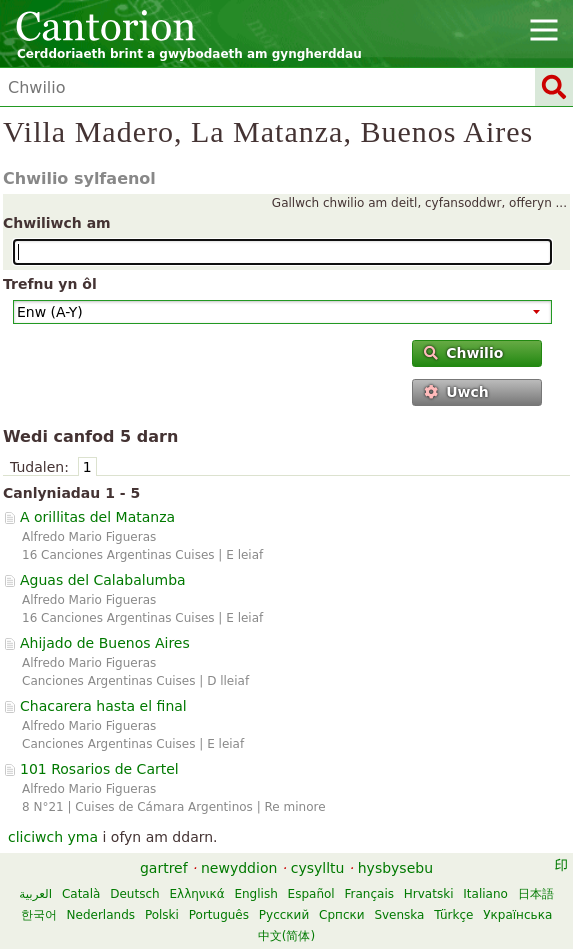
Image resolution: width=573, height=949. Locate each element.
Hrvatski (429, 894)
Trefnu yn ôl (50, 284)
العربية (35, 894)
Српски (342, 915)
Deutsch (134, 894)
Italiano (485, 894)
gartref (164, 868)
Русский (284, 915)
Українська (517, 915)
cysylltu (318, 868)
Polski (162, 915)
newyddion (239, 868)
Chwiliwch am (57, 223)
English (255, 894)
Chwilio (464, 353)
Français (369, 894)
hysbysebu (395, 868)
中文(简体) (286, 936)
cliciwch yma (53, 837)
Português (219, 915)
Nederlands (101, 915)
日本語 (536, 894)
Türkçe (453, 915)
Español (311, 894)
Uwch (456, 392)
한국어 (39, 915)
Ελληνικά (196, 894)
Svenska (399, 915)
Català (81, 894)
